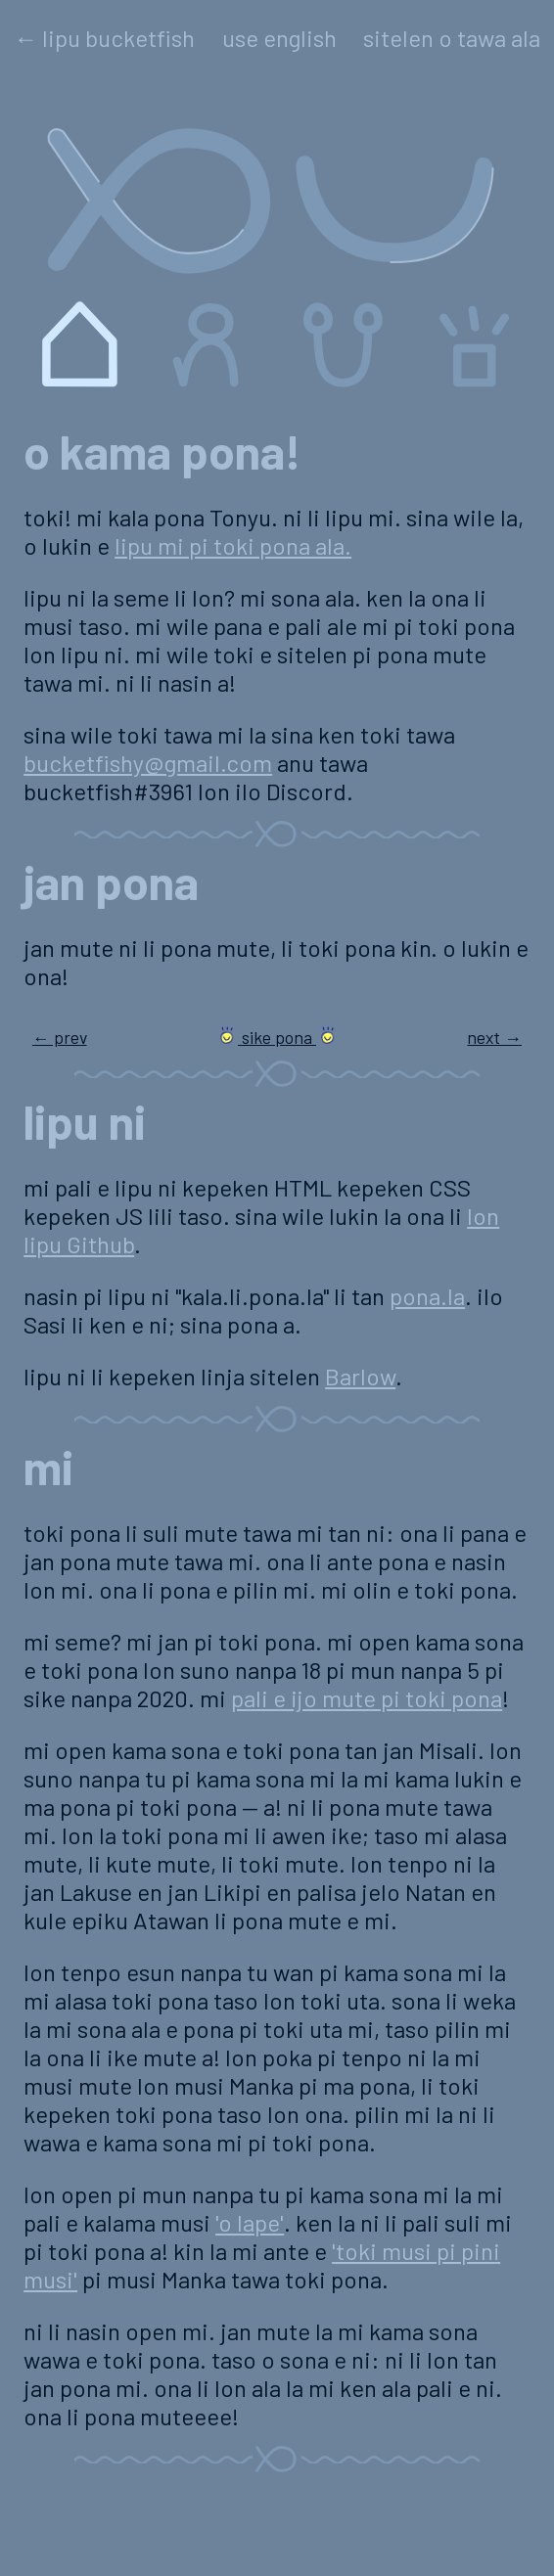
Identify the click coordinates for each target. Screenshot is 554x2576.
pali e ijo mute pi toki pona (366, 1698)
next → (494, 1037)
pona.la (427, 1296)
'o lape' (249, 2222)
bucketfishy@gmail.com (147, 762)
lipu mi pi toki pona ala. (233, 545)
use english (279, 37)
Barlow (360, 1376)
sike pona (277, 1037)
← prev (59, 1037)
